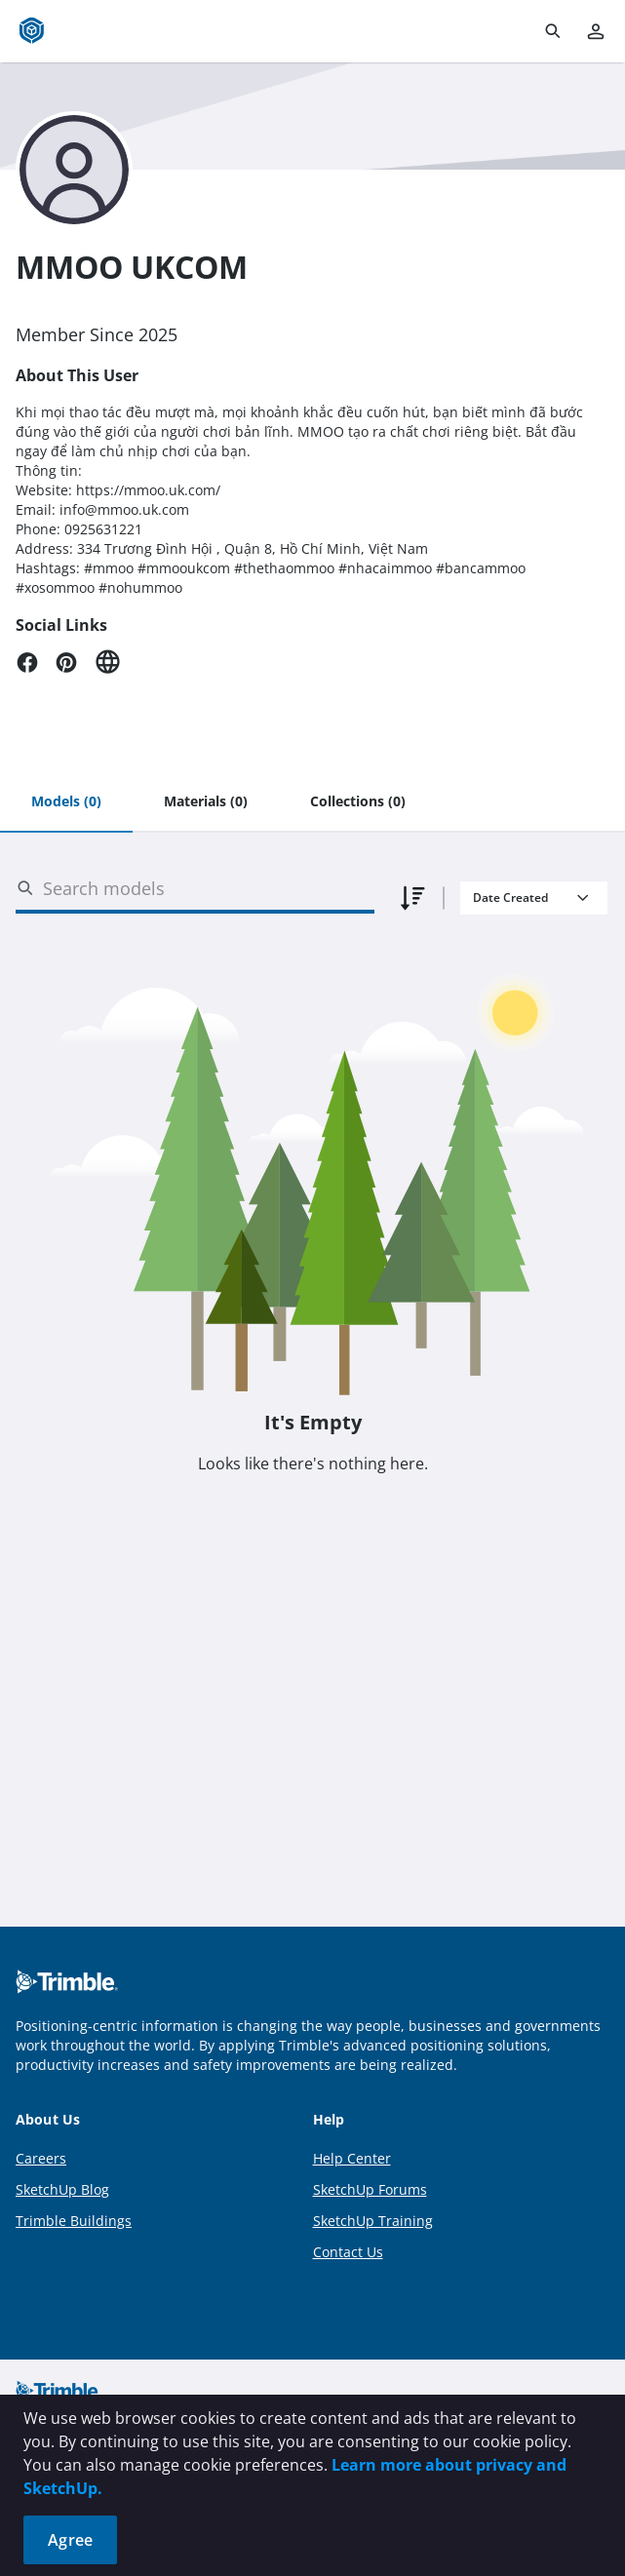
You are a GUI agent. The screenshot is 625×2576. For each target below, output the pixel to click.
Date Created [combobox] (510, 897)
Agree (70, 2540)
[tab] (66, 802)
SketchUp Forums (370, 2189)
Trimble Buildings (74, 2220)
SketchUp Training (373, 2220)
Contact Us (348, 2252)
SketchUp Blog (62, 2189)
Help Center (352, 2158)
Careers (41, 2158)
